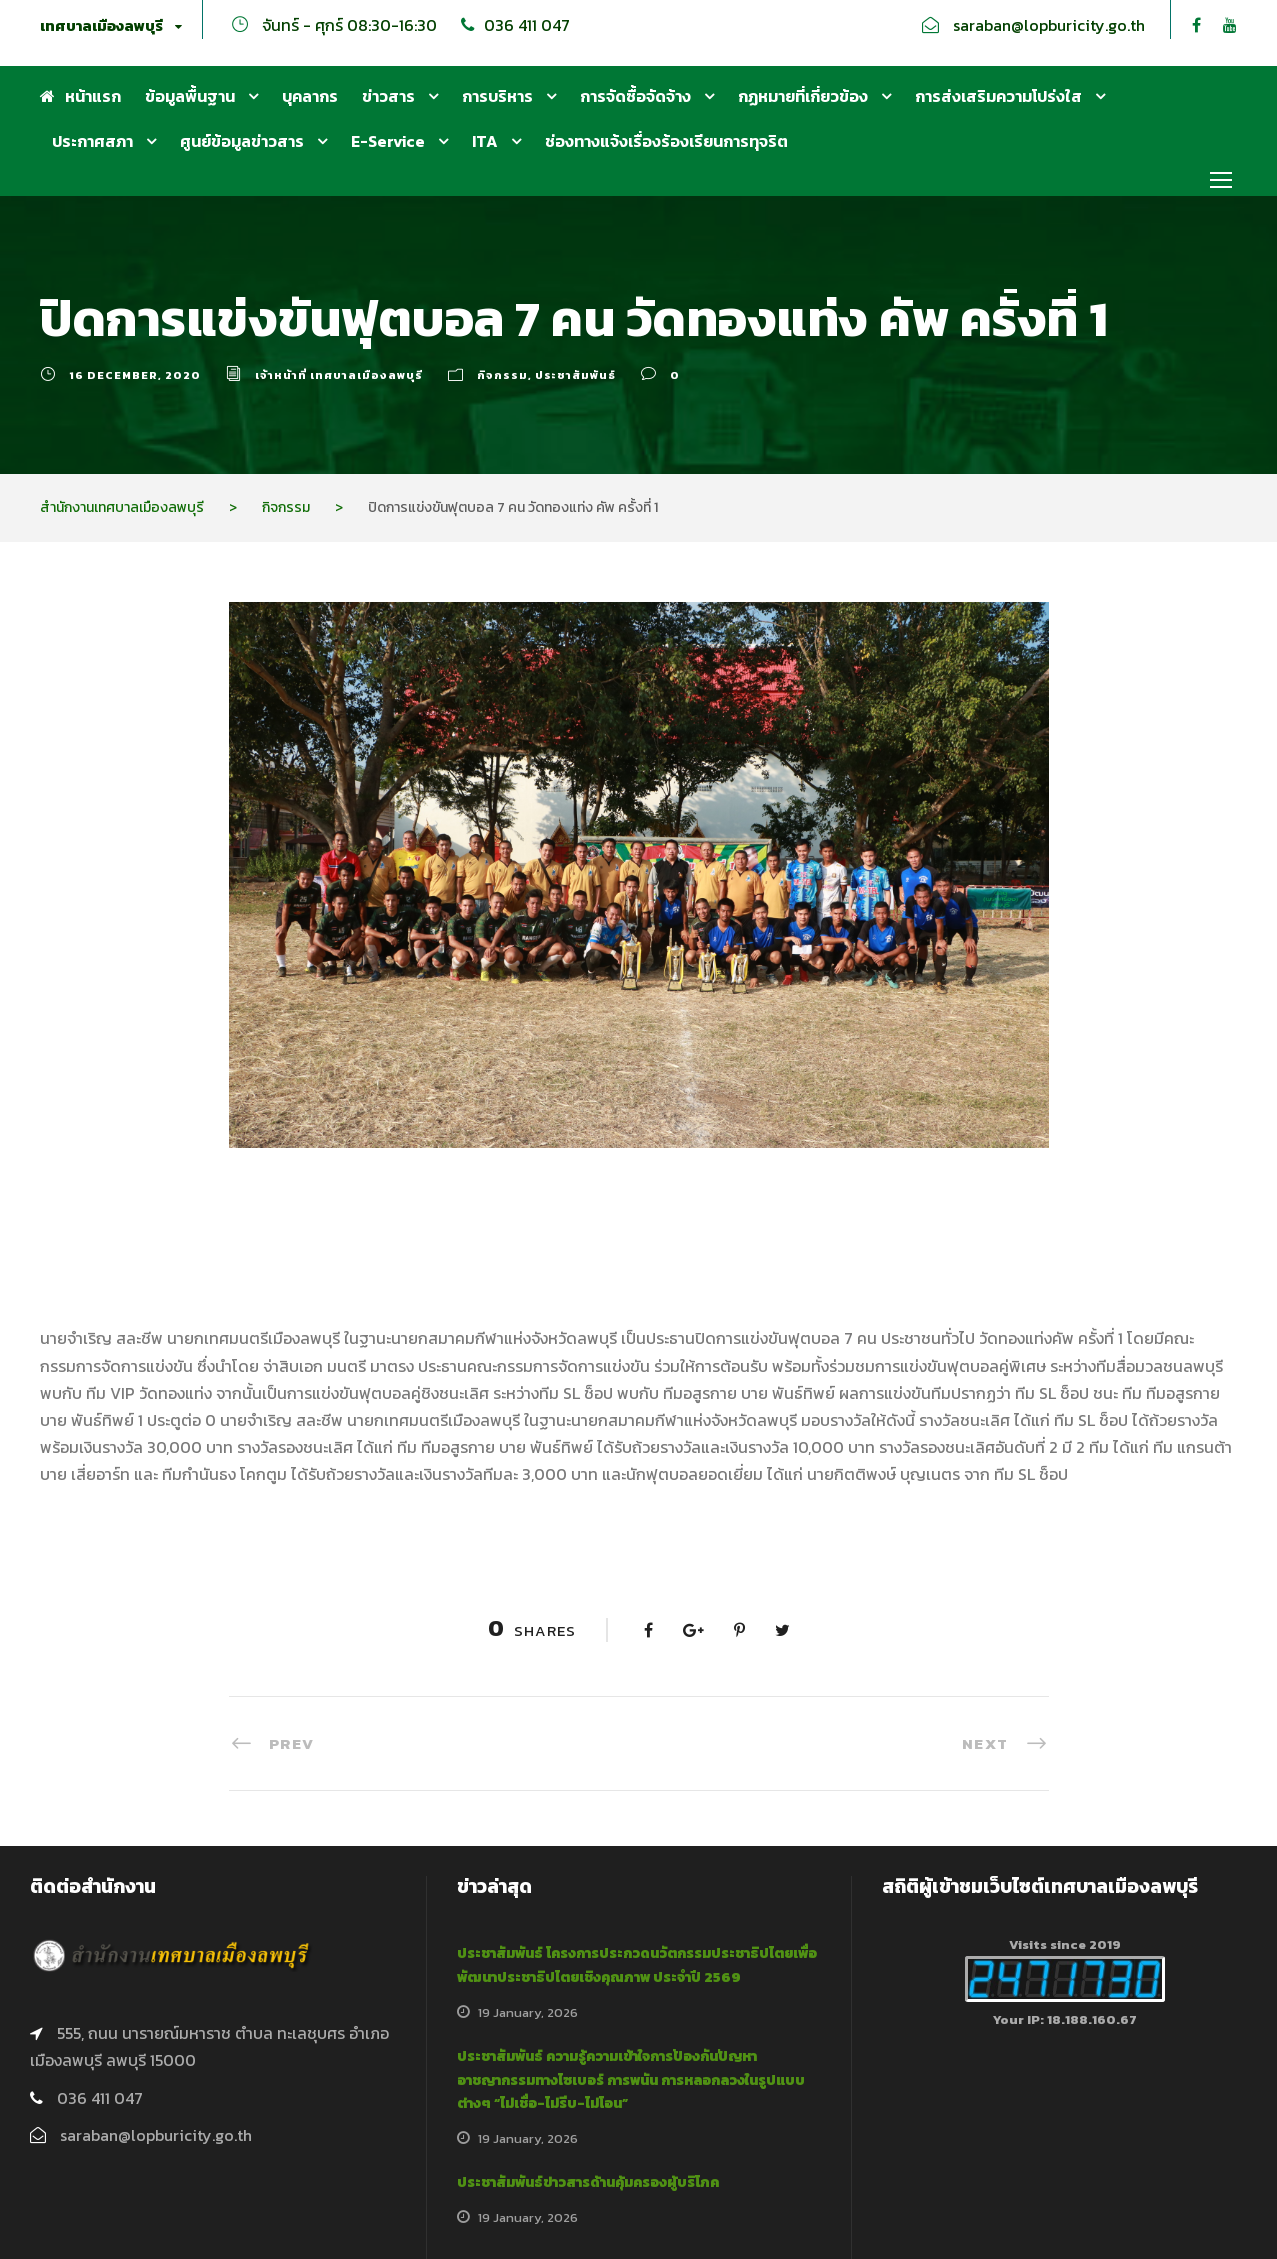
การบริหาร (497, 96)
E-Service (388, 141)
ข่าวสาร (388, 96)
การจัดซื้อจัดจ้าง (635, 96)
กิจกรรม (502, 375)
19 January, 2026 (528, 2012)
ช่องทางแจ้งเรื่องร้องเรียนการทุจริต (666, 141)
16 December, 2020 (135, 375)
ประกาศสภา (92, 141)
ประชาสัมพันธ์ (575, 375)
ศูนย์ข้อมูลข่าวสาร (242, 141)
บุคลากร (310, 96)
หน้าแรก (80, 96)
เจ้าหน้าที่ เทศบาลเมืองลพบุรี (339, 375)
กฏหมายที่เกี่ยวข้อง (803, 96)
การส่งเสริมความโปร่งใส (998, 96)
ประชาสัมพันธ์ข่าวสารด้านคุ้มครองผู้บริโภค (588, 2182)
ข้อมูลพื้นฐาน (190, 96)
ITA (485, 141)
